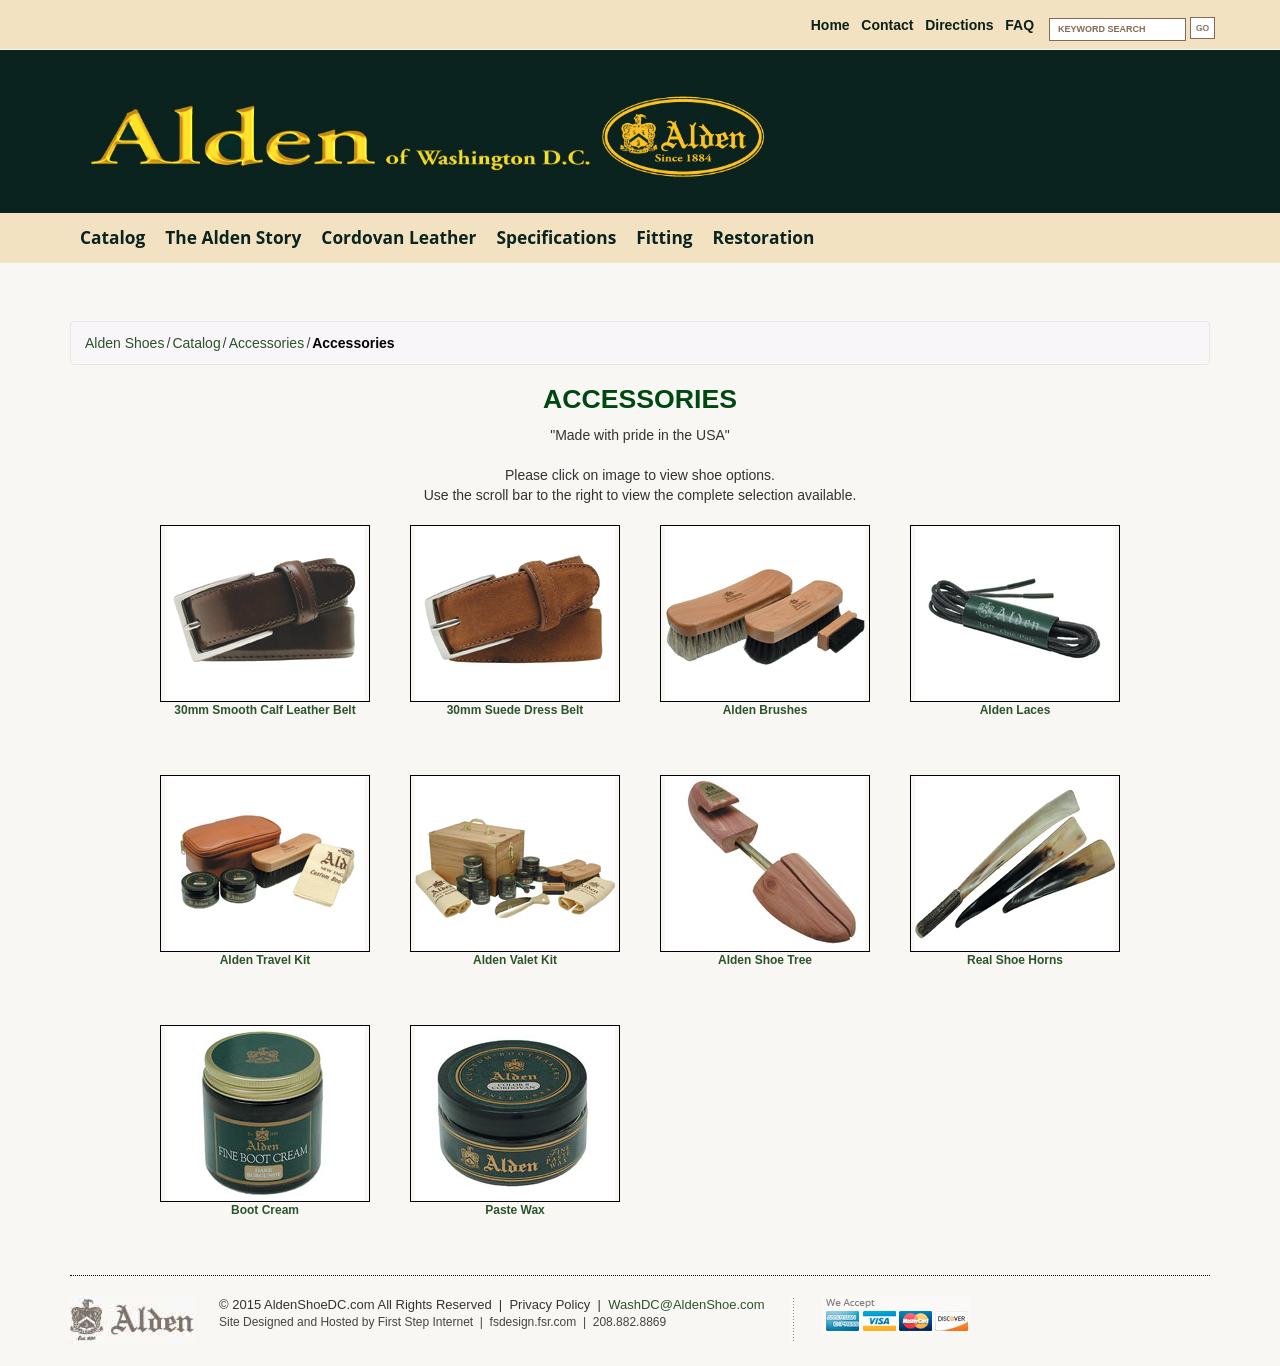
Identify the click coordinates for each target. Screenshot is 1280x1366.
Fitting (664, 237)
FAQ (1019, 25)
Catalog (112, 237)
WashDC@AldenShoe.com (686, 1304)
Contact (887, 25)
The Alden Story (233, 237)
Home (830, 25)
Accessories (266, 343)
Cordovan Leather (398, 237)
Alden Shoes (124, 343)
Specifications (556, 237)
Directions (959, 25)
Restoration (764, 237)
